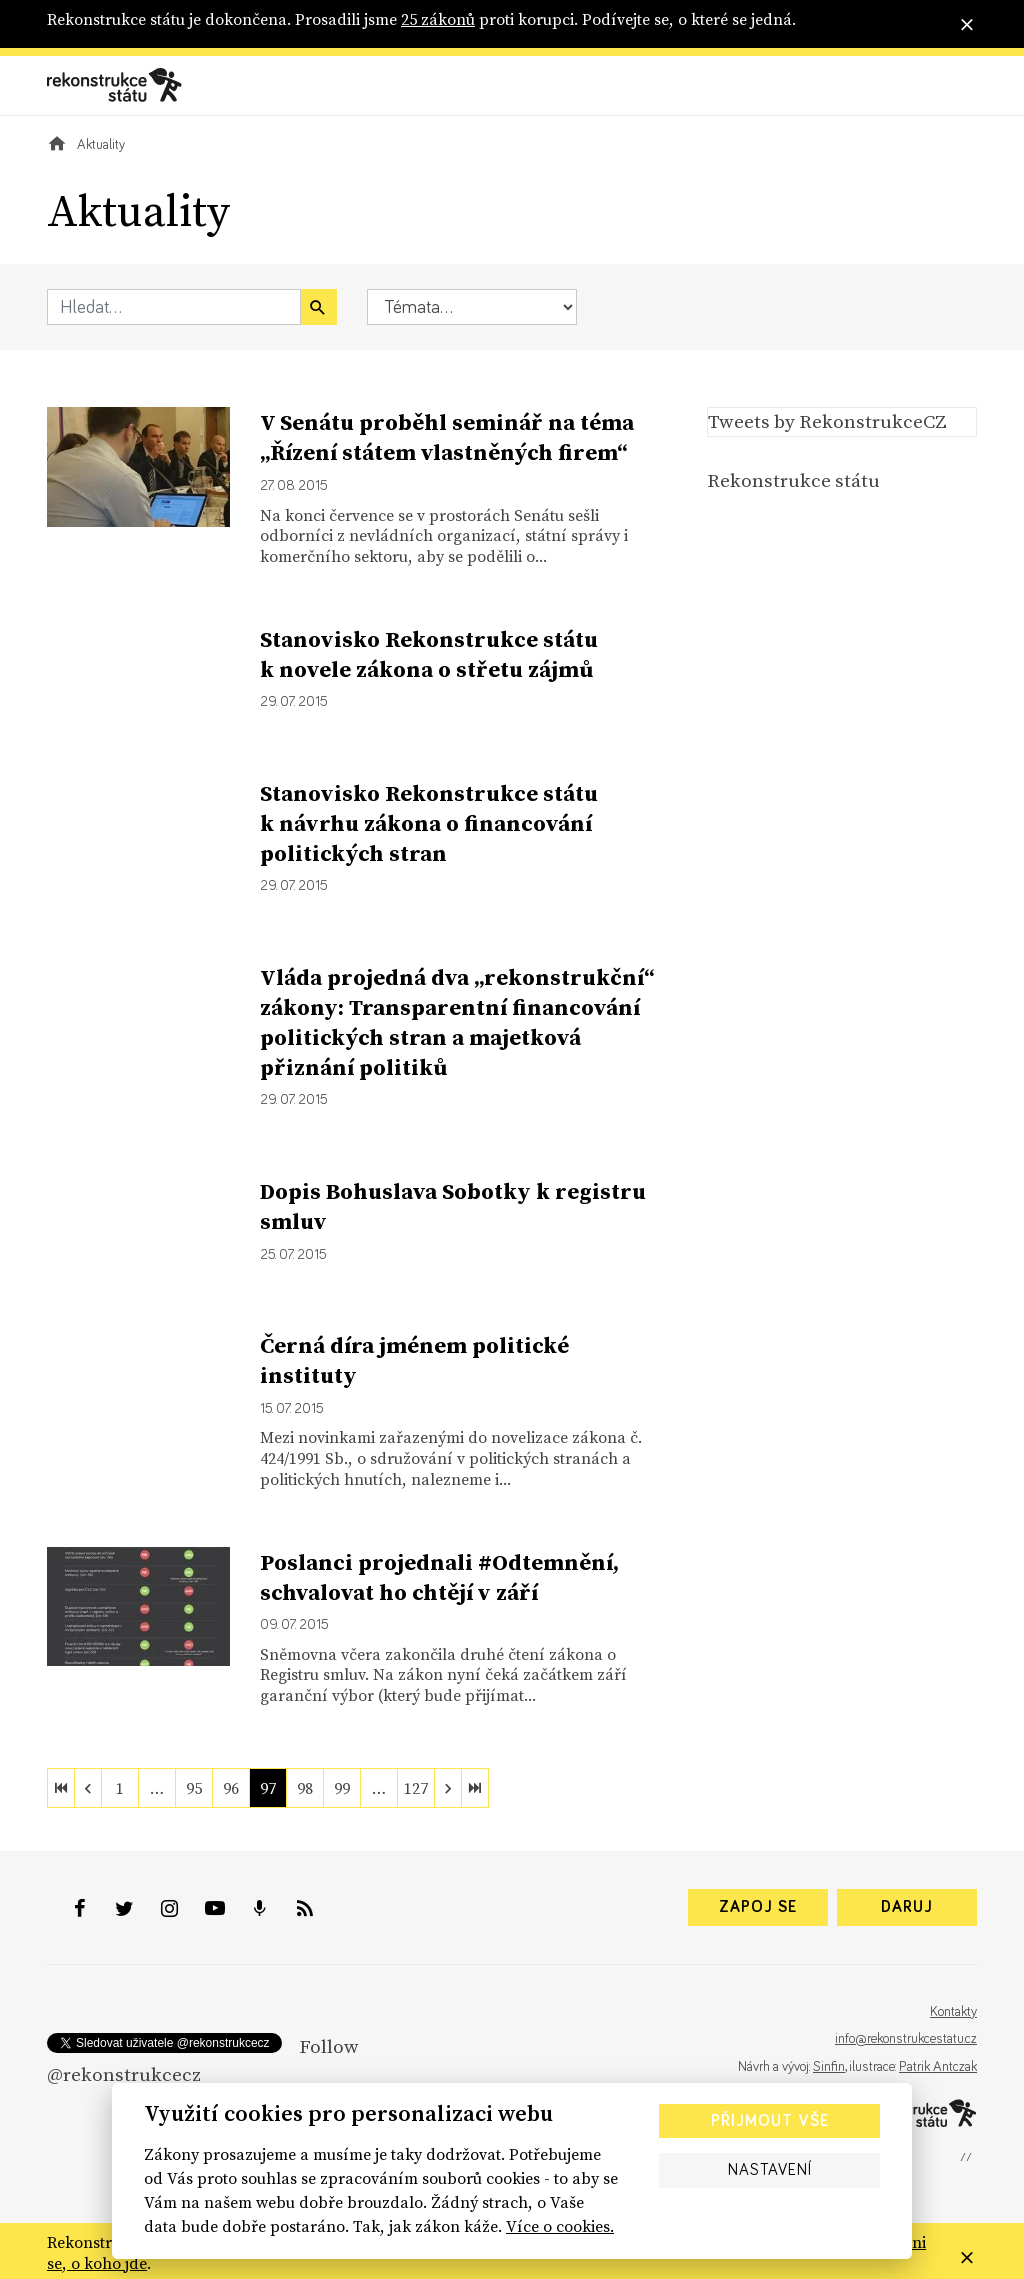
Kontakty (953, 2012)
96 (231, 1788)
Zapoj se (758, 1907)
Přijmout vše (770, 2121)
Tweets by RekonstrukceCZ (827, 421)
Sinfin (829, 2067)
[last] (475, 1788)
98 (305, 1788)
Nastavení (770, 2170)
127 (416, 1788)
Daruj (907, 1907)
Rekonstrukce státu (793, 480)
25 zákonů (438, 19)
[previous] (88, 1788)
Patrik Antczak (938, 2067)
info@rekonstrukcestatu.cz (906, 2039)
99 (342, 1788)
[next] (448, 1788)
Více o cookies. (560, 2226)
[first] (61, 1788)
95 (194, 1788)
